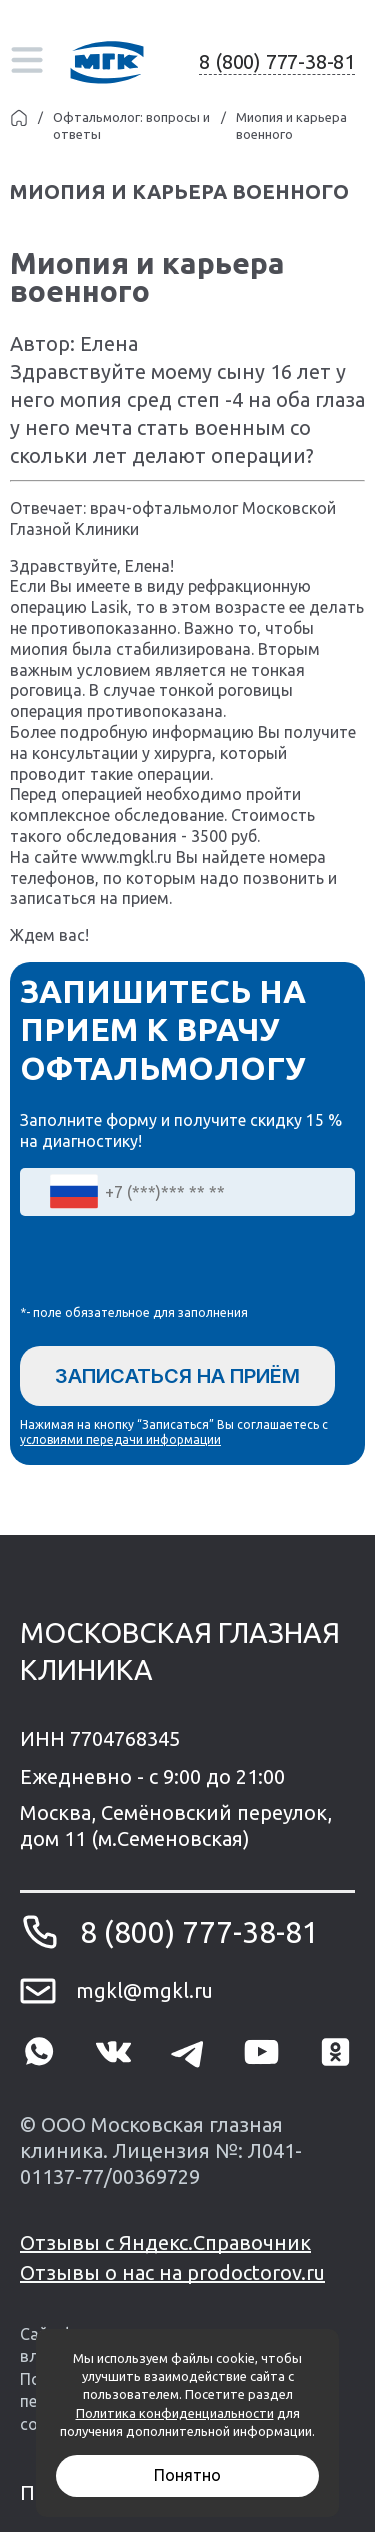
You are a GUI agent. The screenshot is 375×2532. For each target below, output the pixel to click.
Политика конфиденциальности (175, 2413)
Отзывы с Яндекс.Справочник (165, 2242)
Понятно (187, 2475)
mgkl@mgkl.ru (144, 1990)
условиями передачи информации (120, 1439)
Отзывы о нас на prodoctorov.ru (172, 2272)
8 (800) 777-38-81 (277, 61)
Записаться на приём (177, 1376)
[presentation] (172, 1265)
